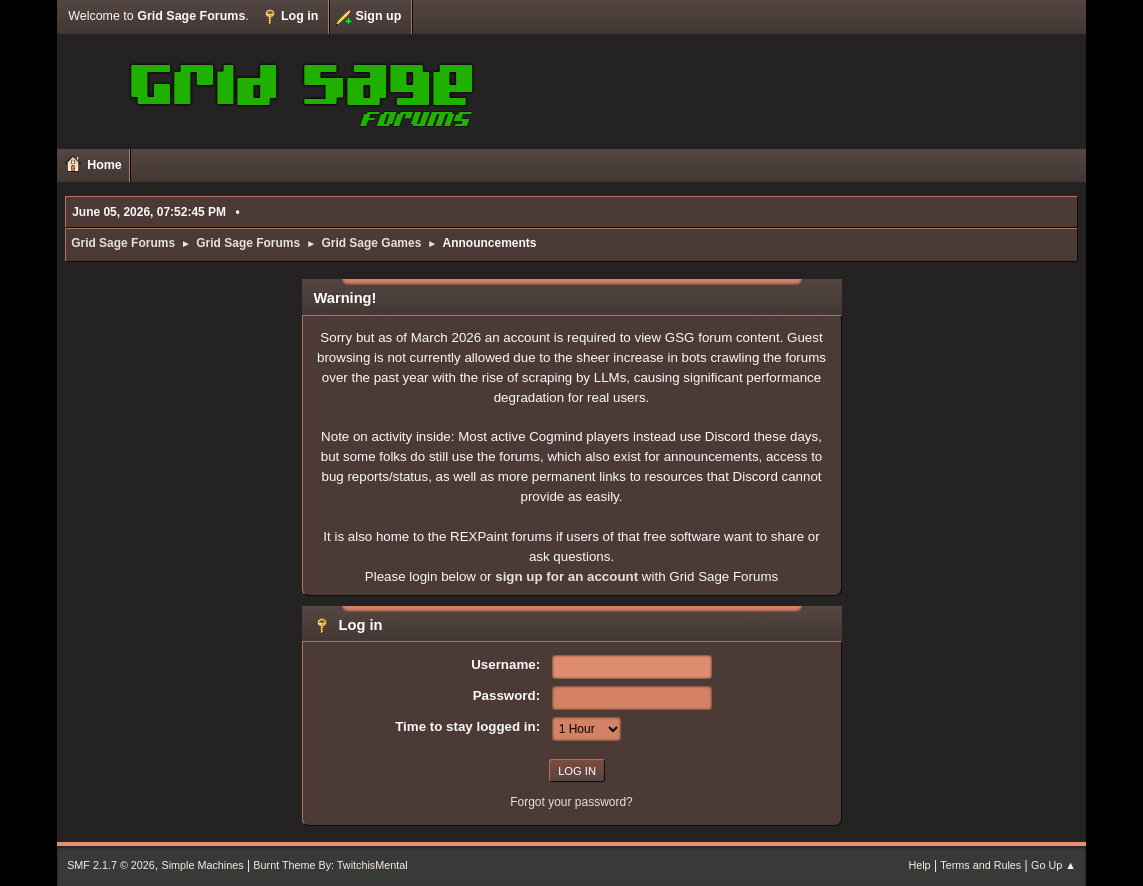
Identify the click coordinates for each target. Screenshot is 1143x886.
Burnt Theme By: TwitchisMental (330, 865)
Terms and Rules (980, 865)
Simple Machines (202, 865)
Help (919, 865)
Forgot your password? (571, 802)
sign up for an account (566, 576)
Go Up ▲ (1053, 865)
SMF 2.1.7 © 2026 (111, 865)
